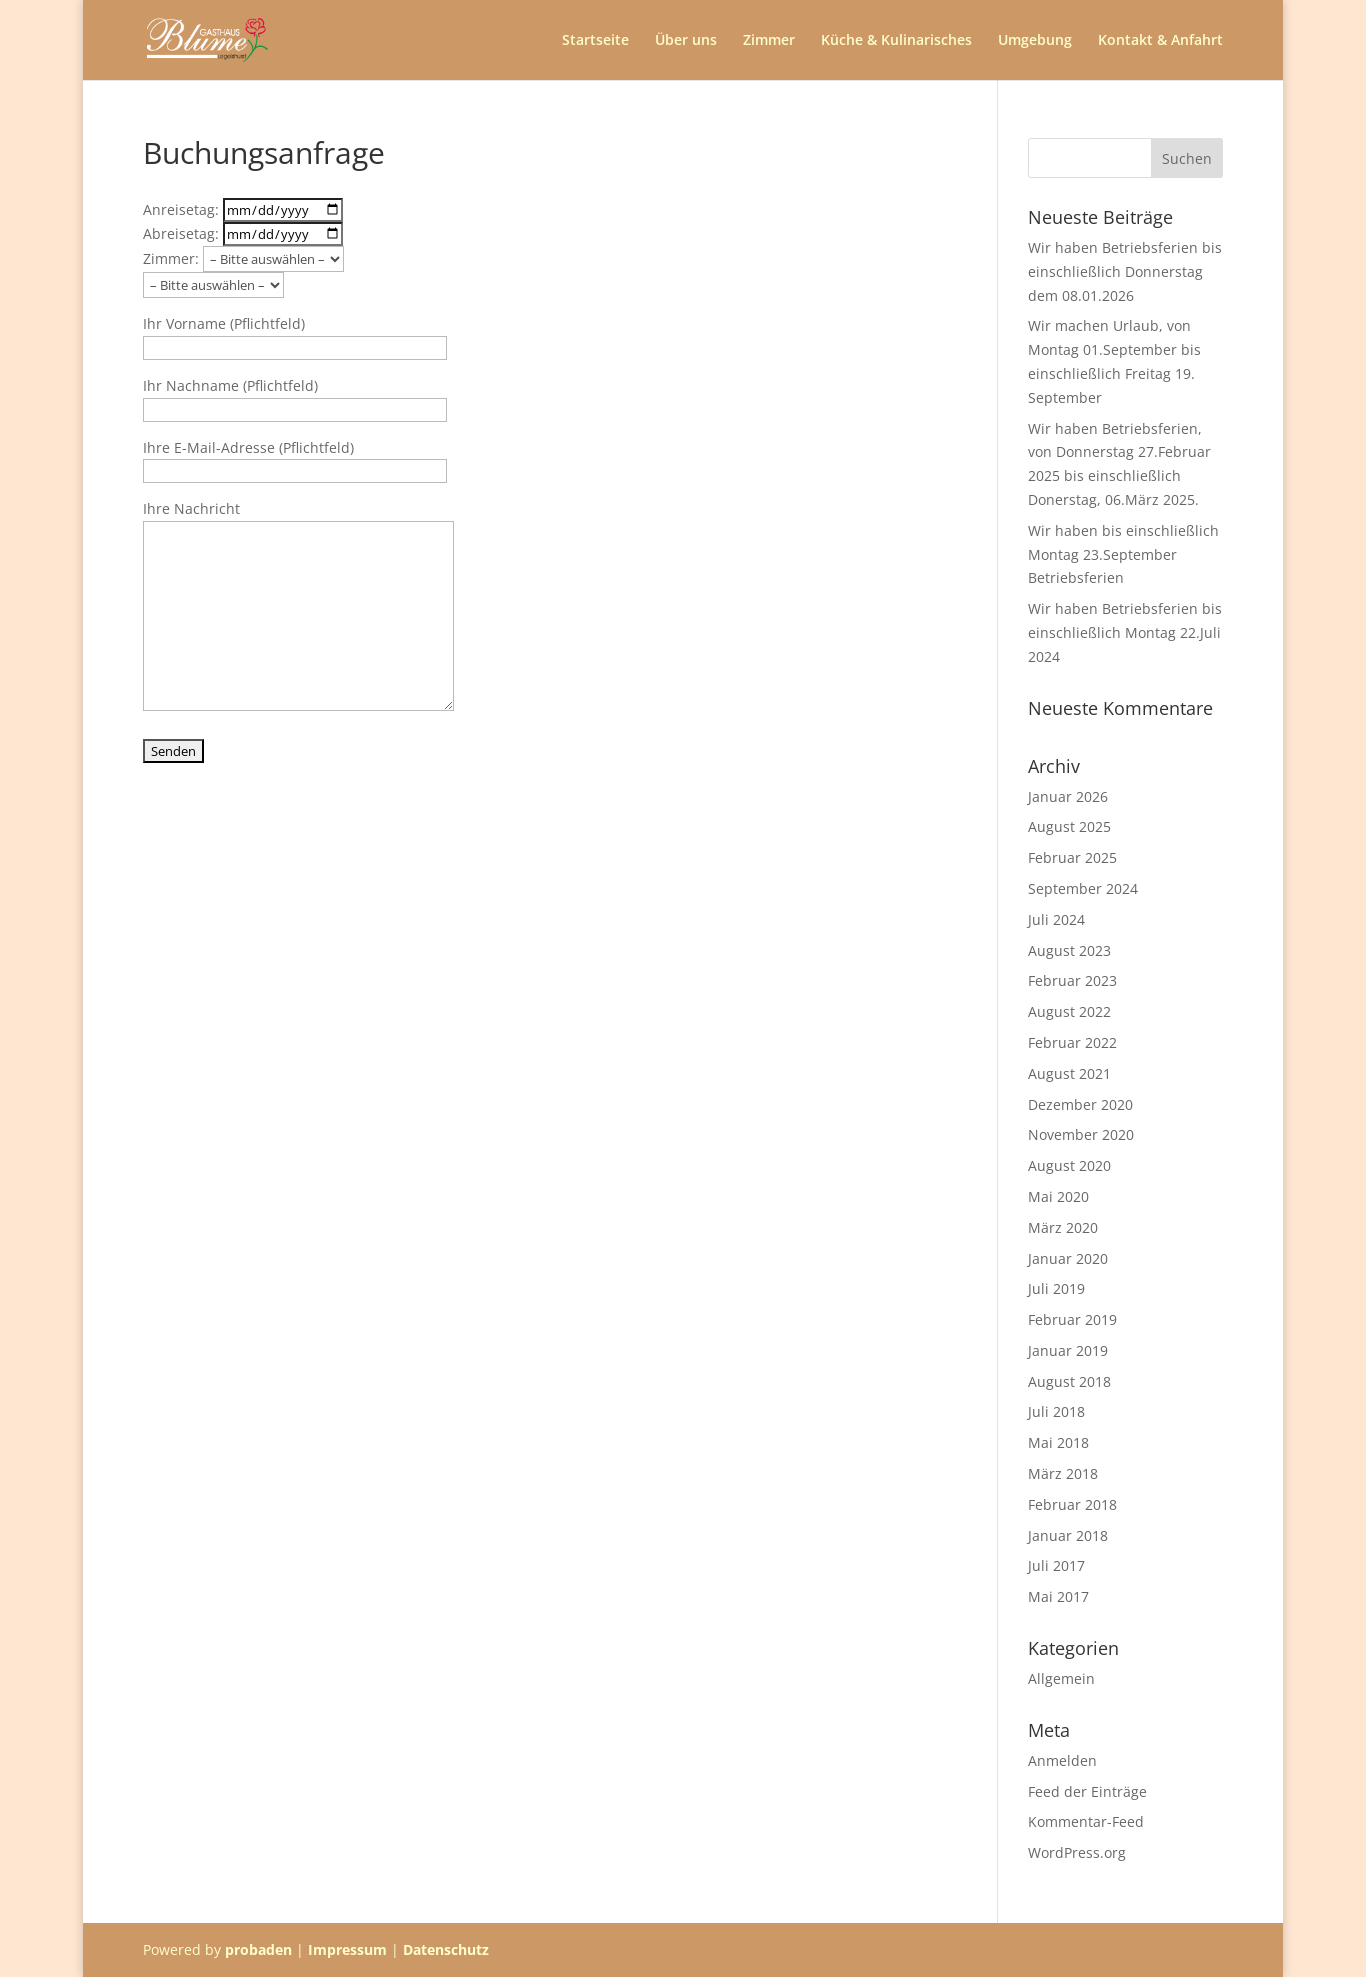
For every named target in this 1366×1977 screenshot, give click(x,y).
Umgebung (1035, 41)
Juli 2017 (1056, 1565)
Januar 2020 (1068, 1258)
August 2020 (1069, 1165)
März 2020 (1063, 1227)
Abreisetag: (243, 233)
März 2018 (1063, 1473)
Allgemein (1061, 1678)
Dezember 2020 (1080, 1104)
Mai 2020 (1058, 1196)
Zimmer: (243, 258)
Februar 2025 (1072, 857)
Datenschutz (446, 1949)
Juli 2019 (1056, 1288)
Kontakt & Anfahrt (1160, 41)
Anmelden (1062, 1760)
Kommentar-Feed (1086, 1821)
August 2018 (1069, 1381)
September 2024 (1083, 888)
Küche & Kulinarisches (896, 41)
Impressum (347, 1949)
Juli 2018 (1056, 1411)
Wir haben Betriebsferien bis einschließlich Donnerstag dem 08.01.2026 (1125, 271)
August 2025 (1069, 826)
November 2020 (1081, 1134)
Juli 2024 (1056, 919)
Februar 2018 (1072, 1504)
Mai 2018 (1058, 1442)
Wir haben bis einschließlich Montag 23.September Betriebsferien (1123, 554)
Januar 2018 (1068, 1535)
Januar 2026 (1068, 796)
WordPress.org (1077, 1852)
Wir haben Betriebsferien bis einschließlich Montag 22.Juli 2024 (1125, 632)
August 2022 (1069, 1011)
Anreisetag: (243, 209)
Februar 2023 (1072, 980)
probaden (258, 1949)
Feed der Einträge (1087, 1791)
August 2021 (1069, 1073)
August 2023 (1069, 950)
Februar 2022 (1072, 1042)
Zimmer (769, 41)
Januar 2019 (1068, 1350)
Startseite (595, 41)
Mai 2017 (1058, 1596)
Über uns (686, 41)
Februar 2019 (1072, 1319)
